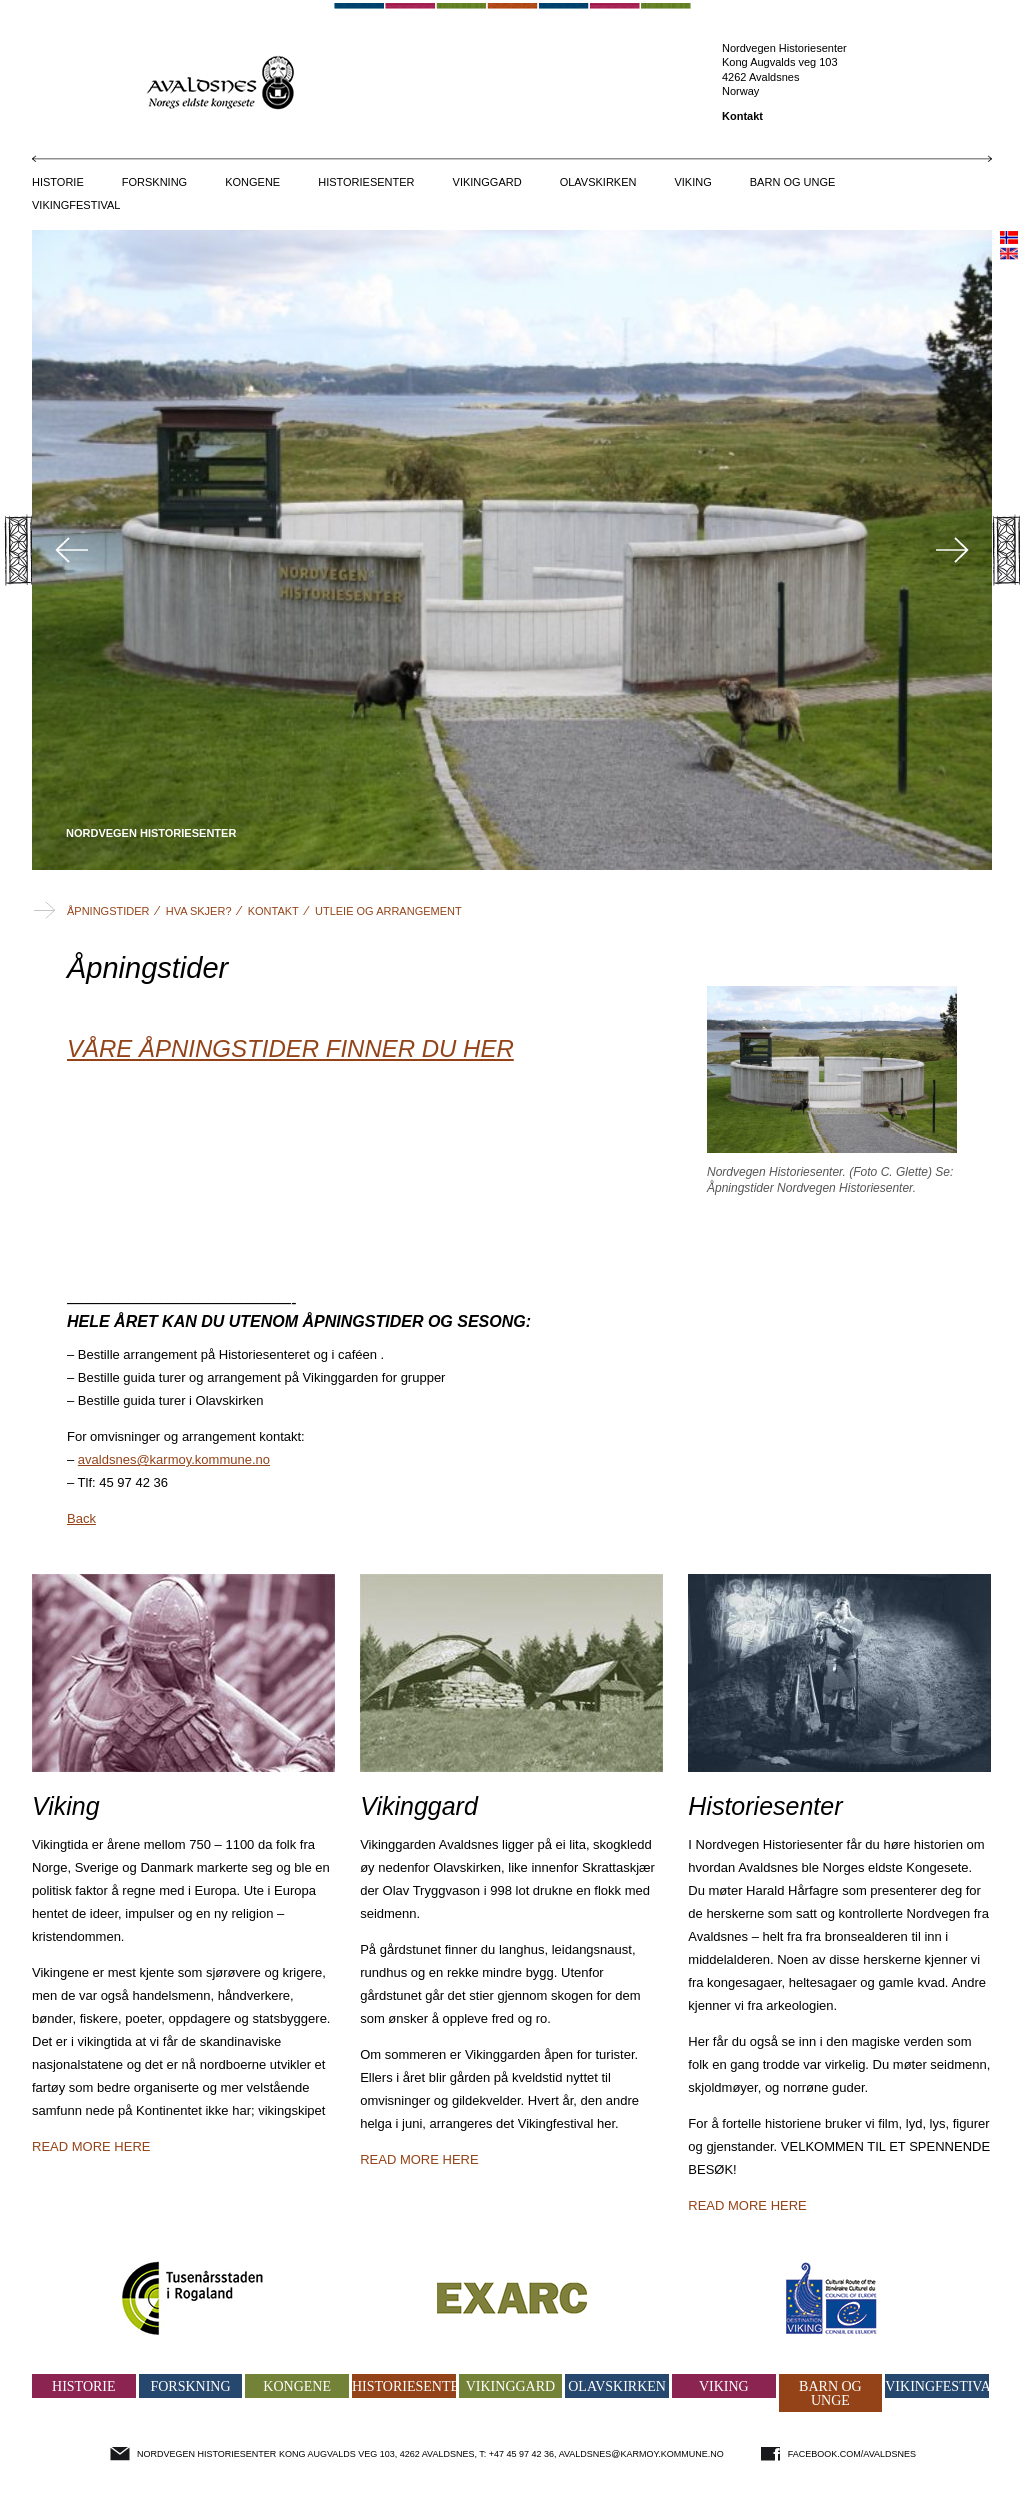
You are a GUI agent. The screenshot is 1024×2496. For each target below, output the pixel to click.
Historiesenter (366, 182)
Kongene (252, 182)
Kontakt (742, 116)
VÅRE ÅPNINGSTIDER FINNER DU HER (290, 1048)
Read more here (91, 2146)
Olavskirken (598, 182)
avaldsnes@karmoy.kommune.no (174, 1459)
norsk (1009, 237)
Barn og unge (793, 182)
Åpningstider (108, 911)
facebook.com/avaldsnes (852, 2454)
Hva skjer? (199, 911)
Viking (692, 182)
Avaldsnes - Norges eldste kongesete (512, 81)
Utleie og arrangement (388, 911)
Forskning (154, 182)
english (1009, 253)
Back (81, 1518)
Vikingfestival (76, 205)
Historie (58, 182)
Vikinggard (487, 182)
